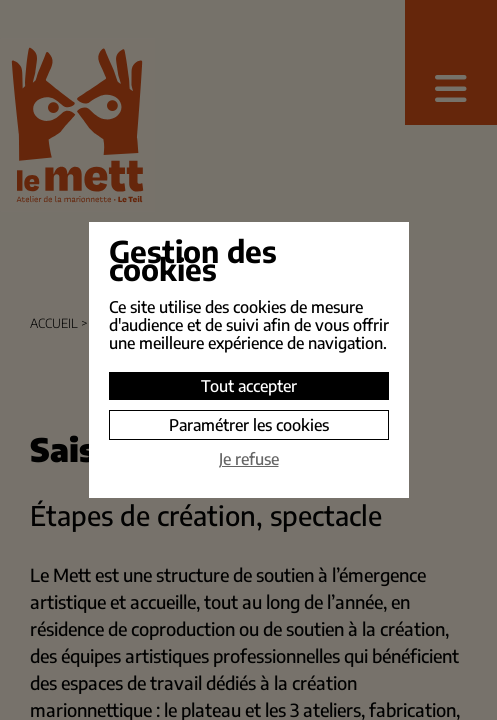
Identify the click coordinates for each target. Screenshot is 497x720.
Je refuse (249, 459)
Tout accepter (249, 386)
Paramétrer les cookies (249, 425)
